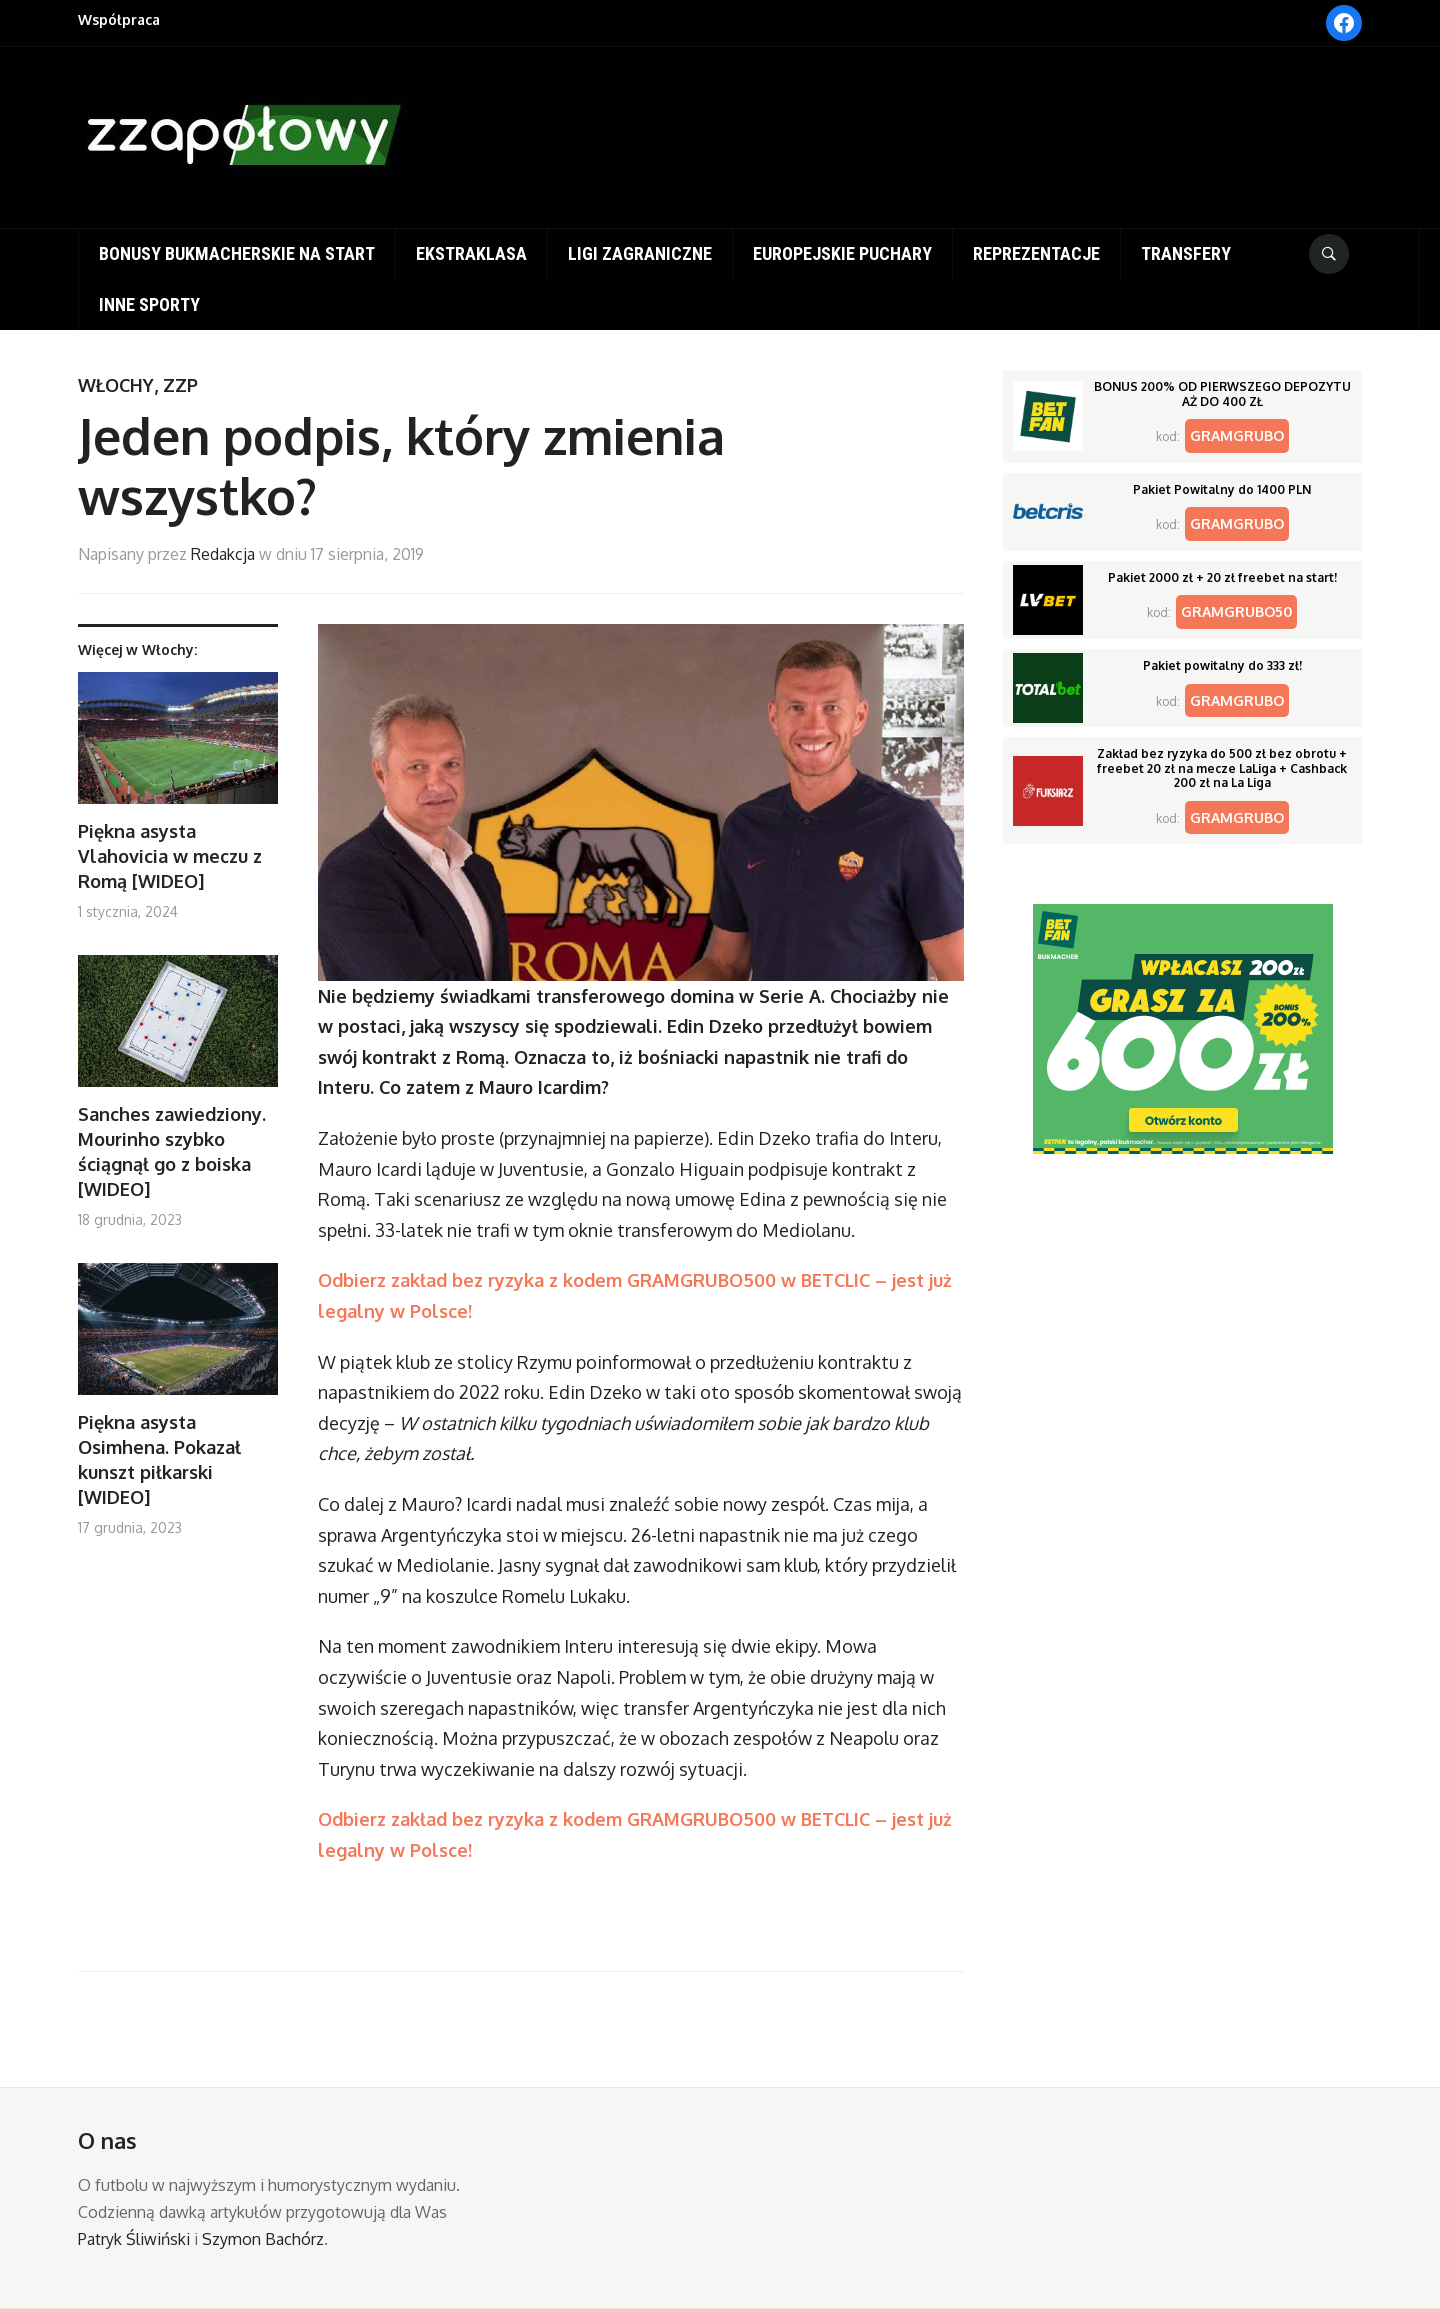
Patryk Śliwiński (134, 2239)
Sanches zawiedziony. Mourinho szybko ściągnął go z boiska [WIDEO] (172, 1152)
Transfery (1186, 253)
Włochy (116, 385)
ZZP (180, 385)
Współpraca (119, 19)
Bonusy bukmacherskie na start (237, 253)
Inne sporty (149, 304)
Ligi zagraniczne (640, 253)
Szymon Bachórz (263, 2239)
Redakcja (223, 554)
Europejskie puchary (842, 253)
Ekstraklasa (471, 253)
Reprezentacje (1036, 253)
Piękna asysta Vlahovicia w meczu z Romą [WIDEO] (170, 856)
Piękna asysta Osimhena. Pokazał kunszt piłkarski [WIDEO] (159, 1460)
